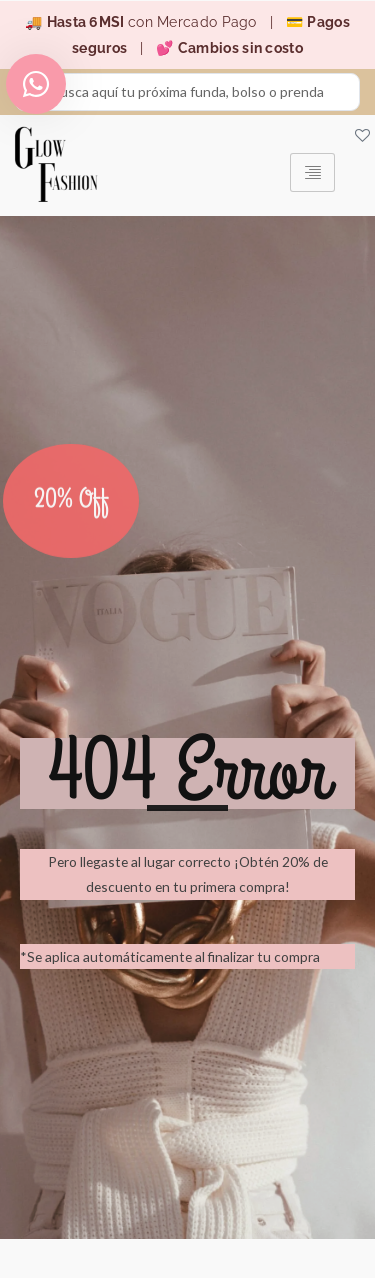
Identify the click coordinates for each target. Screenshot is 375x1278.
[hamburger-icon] (312, 172)
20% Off (71, 509)
